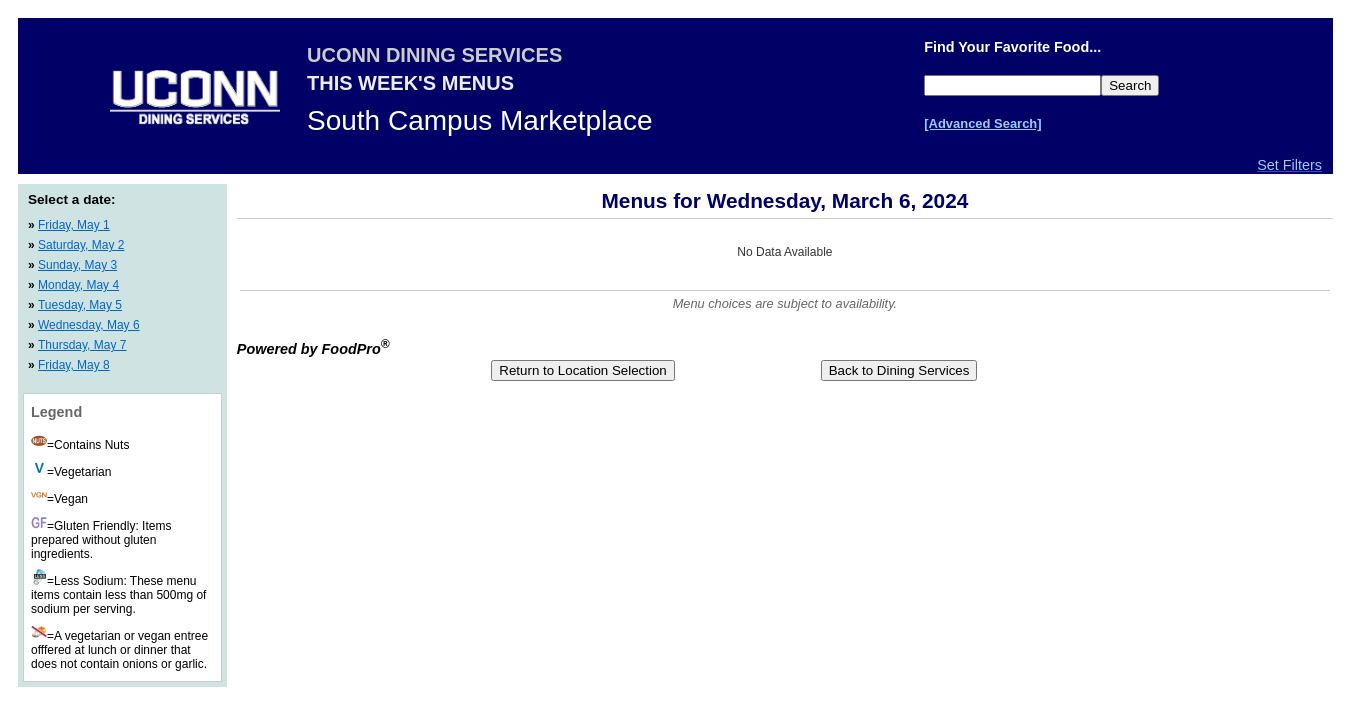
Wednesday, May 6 (89, 325)
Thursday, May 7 (82, 345)
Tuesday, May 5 (80, 305)
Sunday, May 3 (77, 265)
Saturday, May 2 (81, 245)
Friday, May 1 (74, 225)
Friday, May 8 (74, 365)
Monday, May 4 (78, 285)
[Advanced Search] (982, 123)
